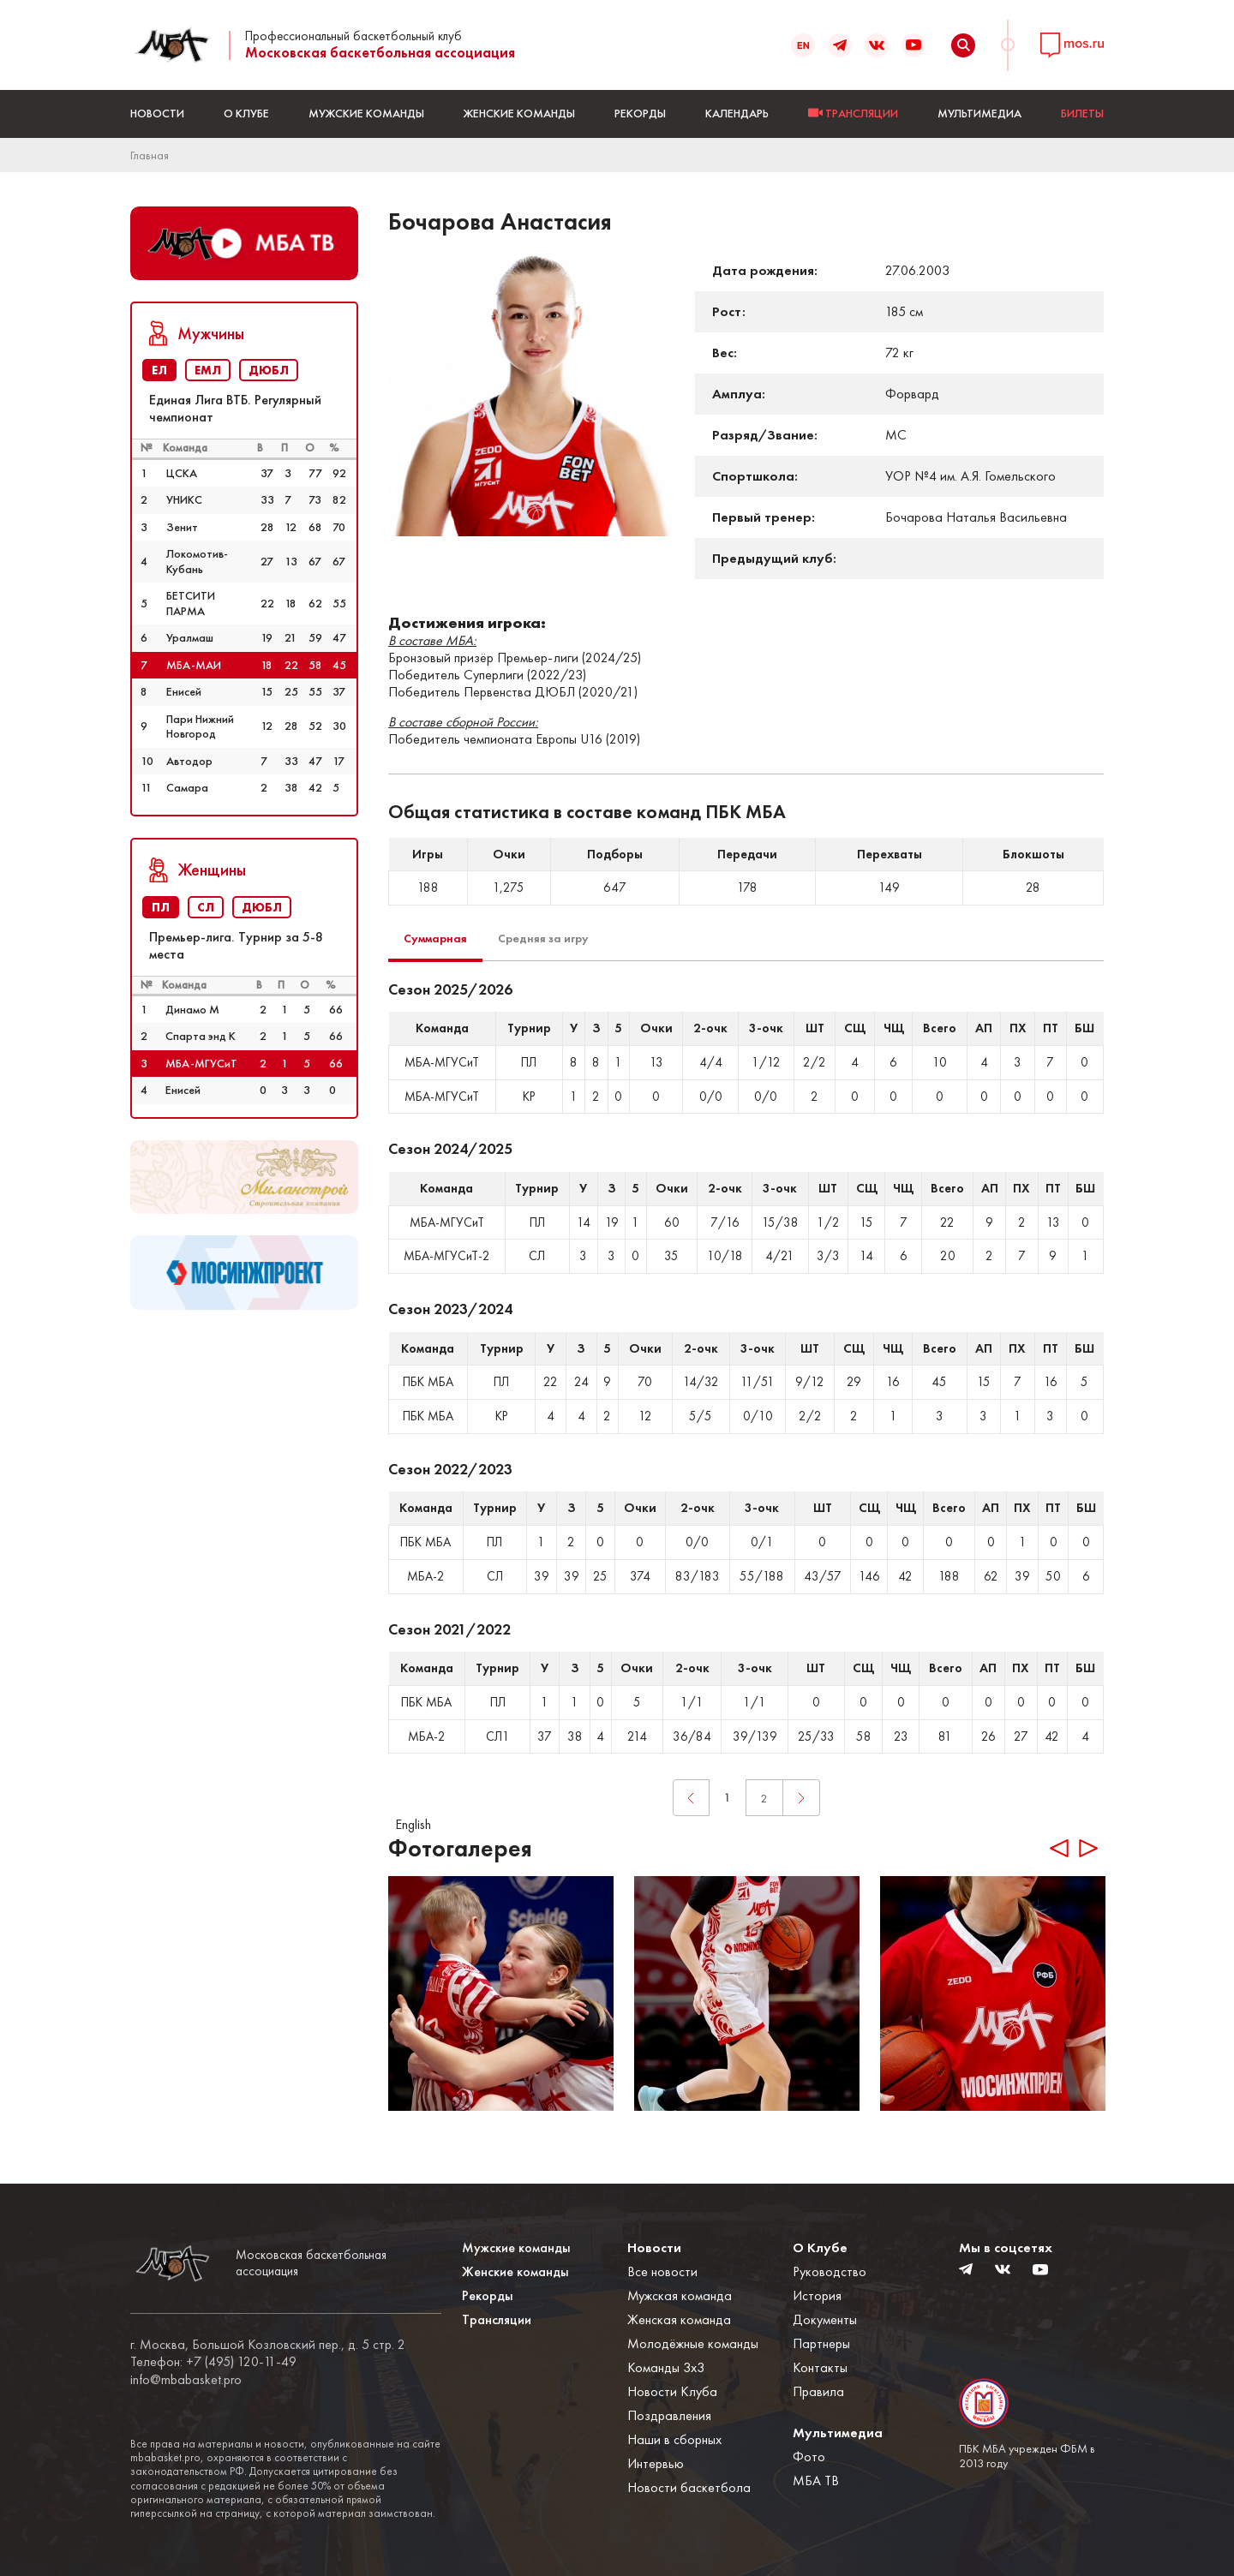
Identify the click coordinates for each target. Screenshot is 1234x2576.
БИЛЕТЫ (1082, 113)
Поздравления (669, 2415)
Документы (825, 2319)
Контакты (820, 2367)
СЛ (205, 907)
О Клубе (246, 113)
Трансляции (496, 2319)
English (413, 1824)
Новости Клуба (672, 2391)
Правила (818, 2391)
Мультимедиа (979, 113)
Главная (149, 155)
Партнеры (821, 2343)
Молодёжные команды (692, 2343)
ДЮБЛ (269, 370)
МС (896, 435)
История (817, 2295)
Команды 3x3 (665, 2367)
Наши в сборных (674, 2439)
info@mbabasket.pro (186, 2379)
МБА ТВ (816, 2480)
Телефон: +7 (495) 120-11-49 (213, 2361)
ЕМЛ (208, 370)
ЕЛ (159, 370)
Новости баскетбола (689, 2487)
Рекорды (640, 113)
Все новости (662, 2271)
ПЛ (161, 907)
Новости (157, 113)
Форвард (912, 394)
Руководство (829, 2271)
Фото (809, 2456)
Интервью (655, 2463)
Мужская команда (679, 2295)
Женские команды (519, 113)
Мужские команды (366, 113)
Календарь (737, 113)
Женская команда (679, 2319)
